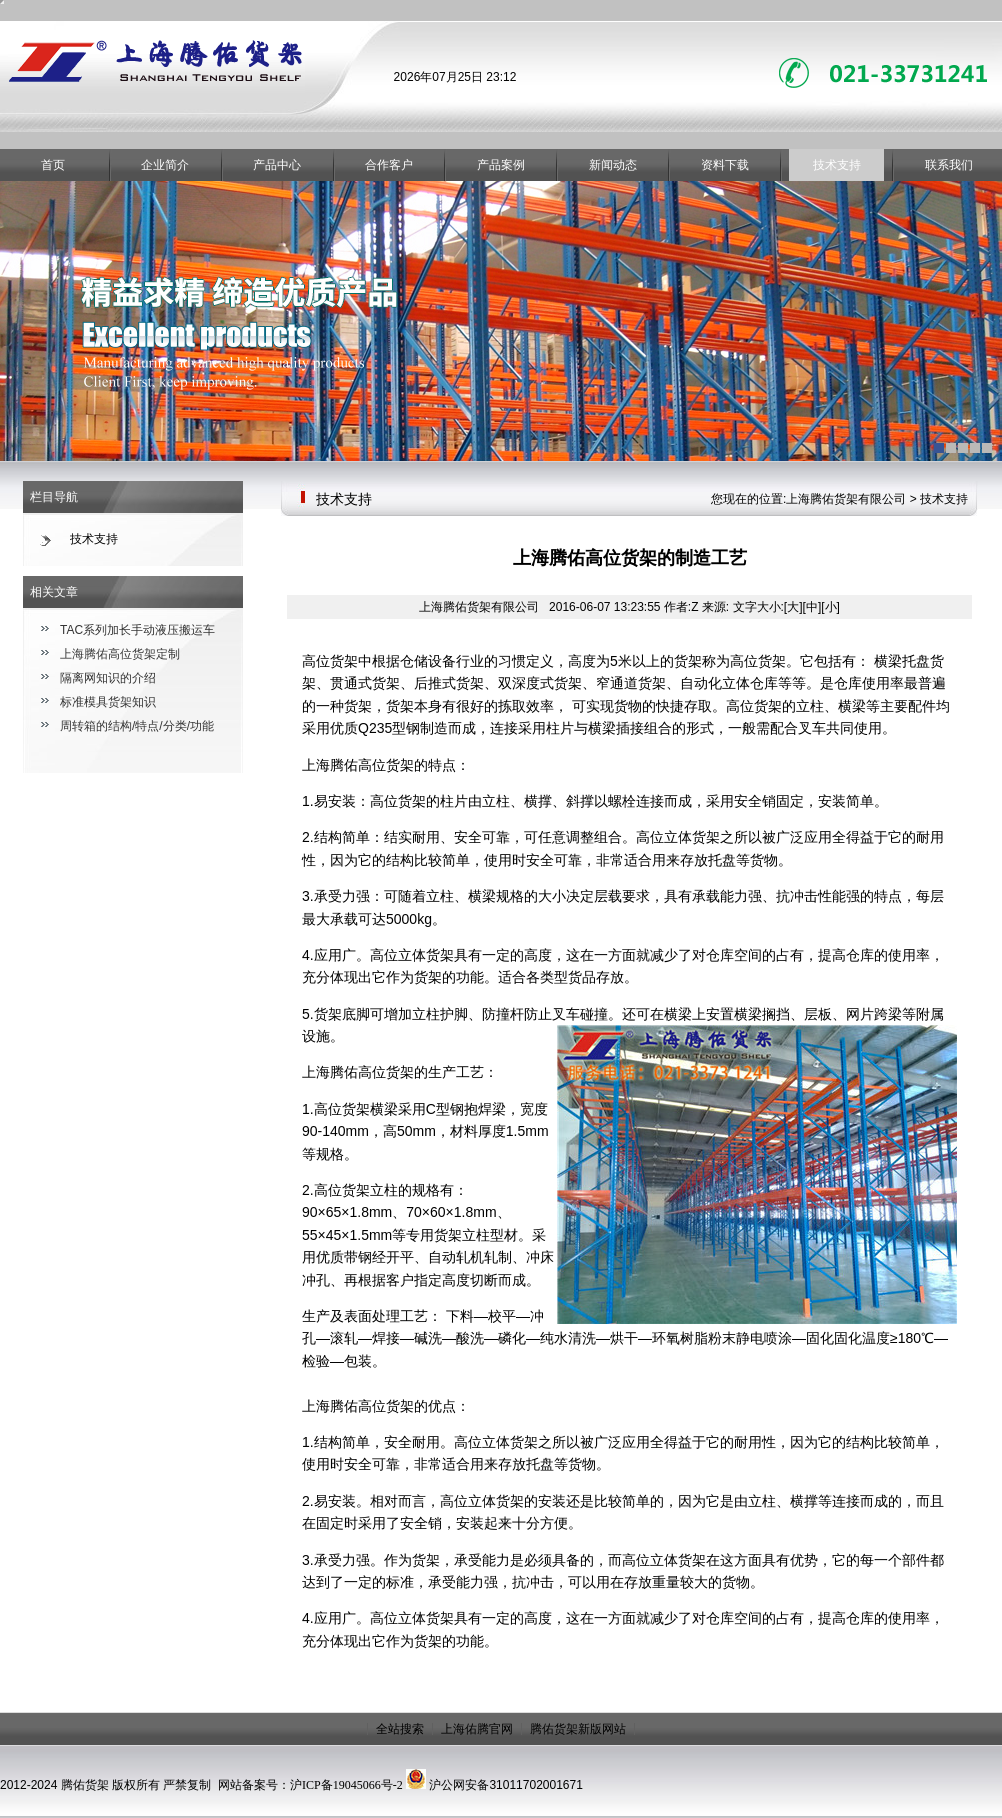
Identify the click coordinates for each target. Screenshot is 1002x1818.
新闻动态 (613, 165)
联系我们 (949, 165)
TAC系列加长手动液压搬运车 (137, 630)
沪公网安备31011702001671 (505, 1785)
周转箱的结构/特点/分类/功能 (137, 726)
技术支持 (837, 165)
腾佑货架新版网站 (578, 1729)
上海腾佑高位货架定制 (120, 654)
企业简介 (165, 165)
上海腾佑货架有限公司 (846, 499)
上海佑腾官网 (477, 1729)
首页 (53, 165)
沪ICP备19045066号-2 (346, 1785)
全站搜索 (400, 1729)
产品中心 (277, 165)
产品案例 (501, 165)
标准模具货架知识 (108, 702)
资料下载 (725, 165)
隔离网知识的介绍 (108, 678)
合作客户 (389, 165)
